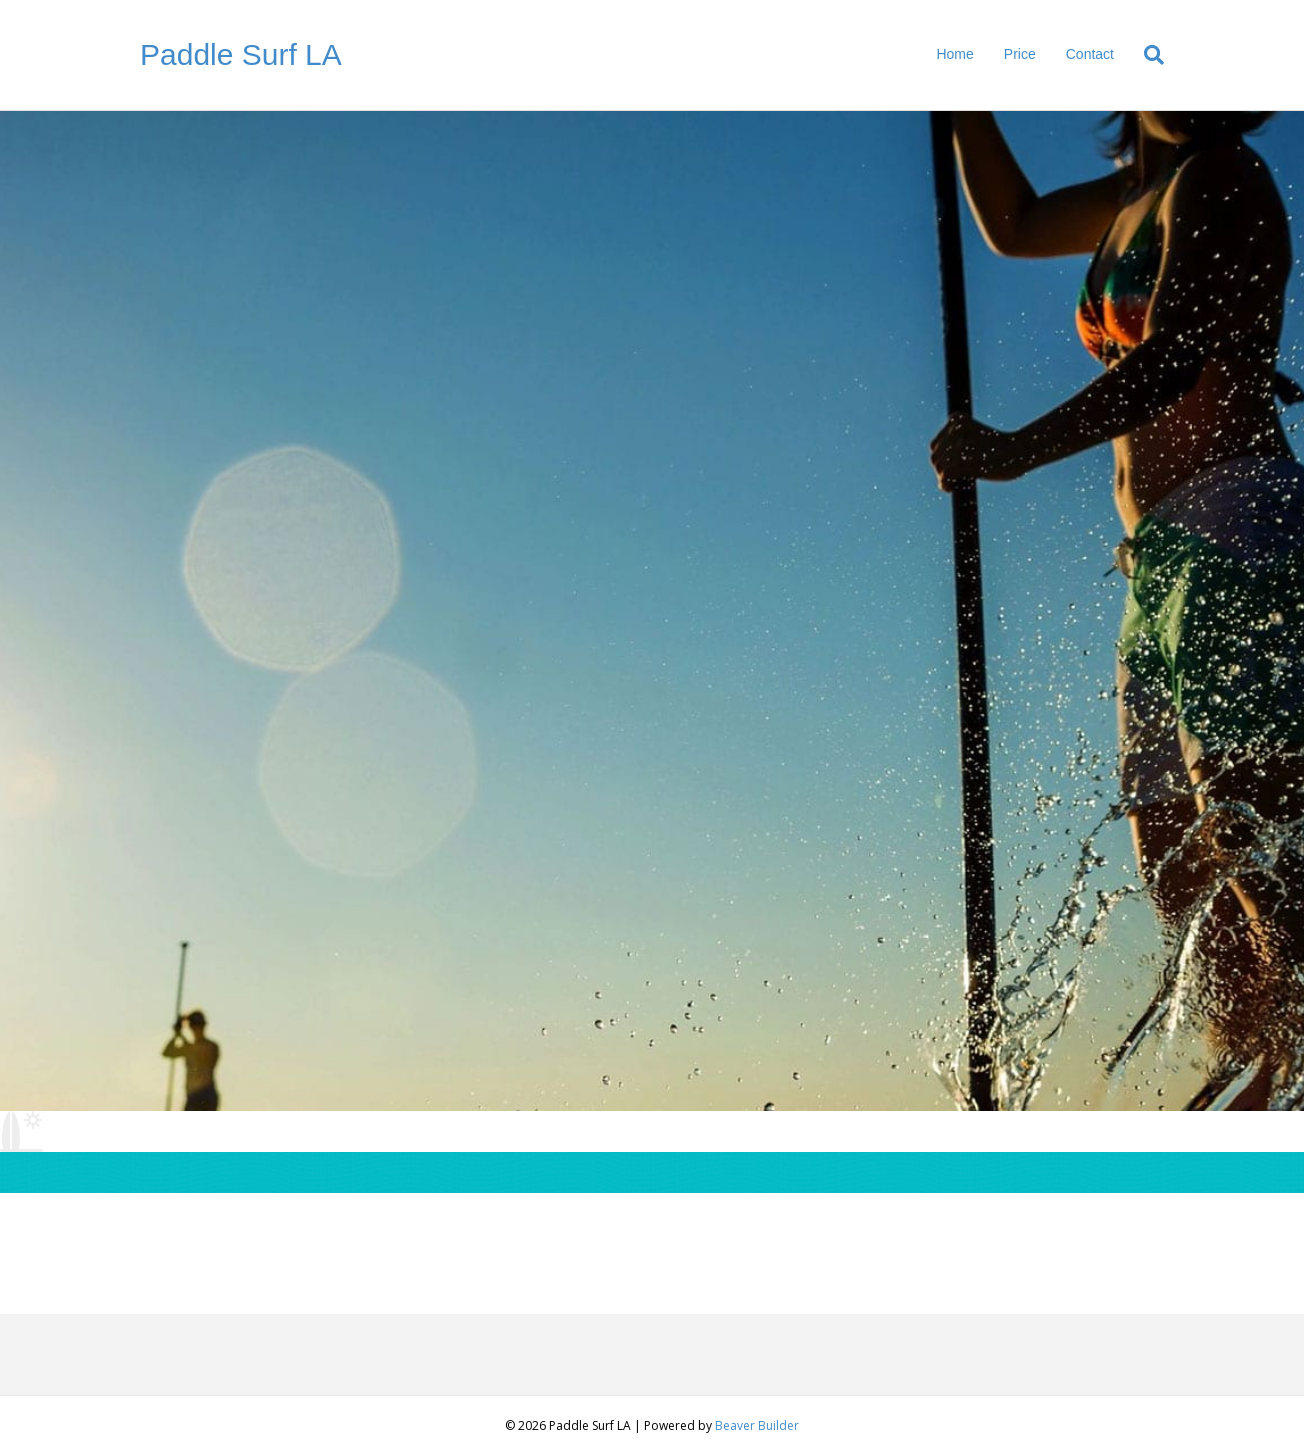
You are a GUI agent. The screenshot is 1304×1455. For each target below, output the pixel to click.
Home (954, 54)
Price (1020, 54)
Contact (1090, 54)
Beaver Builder (757, 1425)
